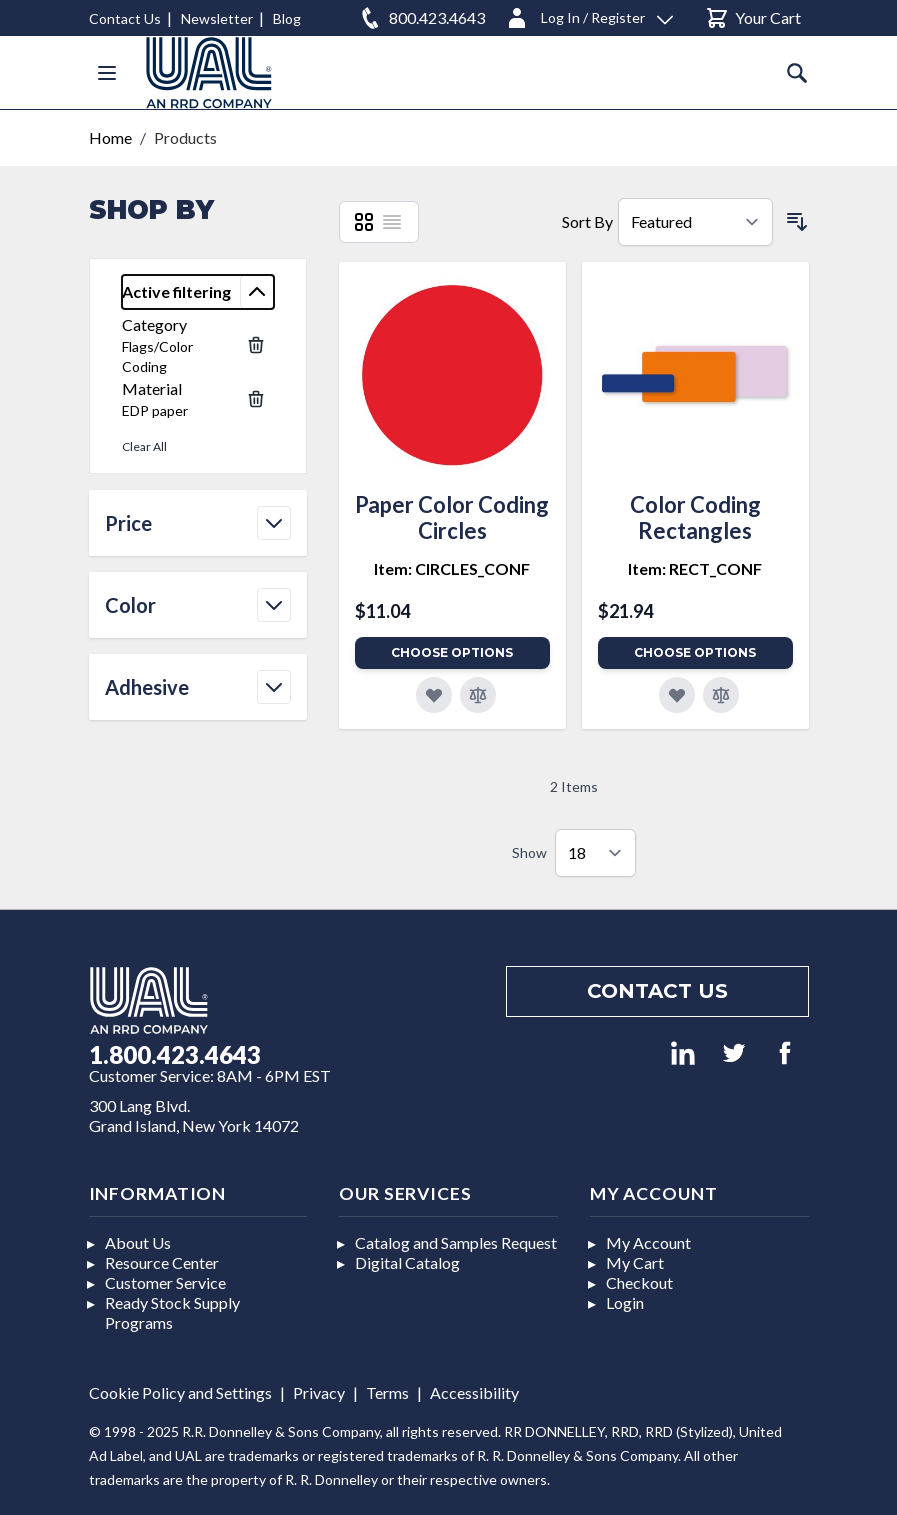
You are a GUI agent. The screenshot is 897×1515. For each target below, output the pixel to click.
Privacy (319, 1392)
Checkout (639, 1282)
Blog (287, 18)
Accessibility (474, 1392)
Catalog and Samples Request (456, 1242)
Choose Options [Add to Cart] (452, 652)
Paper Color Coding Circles (452, 517)
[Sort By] (695, 222)
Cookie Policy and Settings (180, 1392)
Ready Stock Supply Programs (172, 1312)
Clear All (144, 446)
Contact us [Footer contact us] (657, 991)
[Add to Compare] (478, 695)
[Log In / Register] (589, 14)
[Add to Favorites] (434, 695)
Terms (387, 1392)
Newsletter (217, 18)
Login (625, 1302)
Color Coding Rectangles (695, 517)
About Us (138, 1242)
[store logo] (209, 72)
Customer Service (165, 1282)
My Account (648, 1242)
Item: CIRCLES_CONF (452, 568)
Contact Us (125, 18)
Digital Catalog (407, 1262)
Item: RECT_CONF (695, 568)
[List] (392, 222)
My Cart (635, 1262)
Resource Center (162, 1262)
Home (110, 137)
